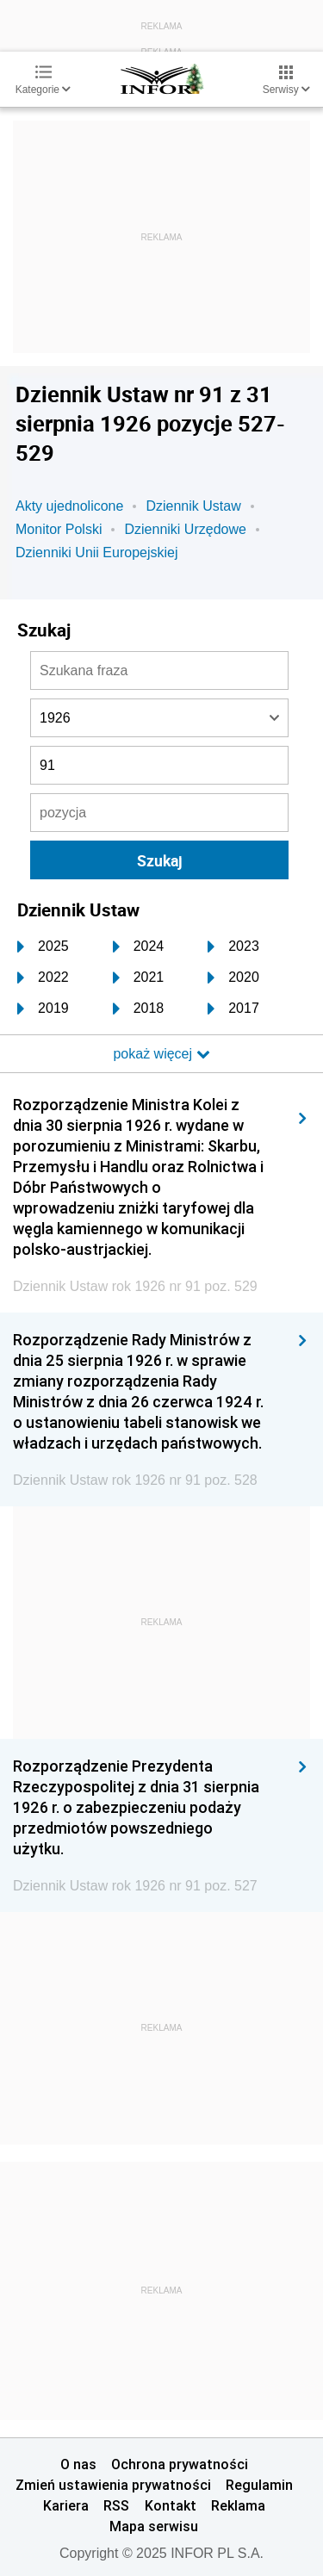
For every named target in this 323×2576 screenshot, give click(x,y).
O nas (78, 2464)
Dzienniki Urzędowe (184, 529)
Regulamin (259, 2484)
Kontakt (170, 2505)
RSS (116, 2505)
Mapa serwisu (153, 2526)
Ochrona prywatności (179, 2464)
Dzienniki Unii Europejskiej (97, 552)
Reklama (238, 2505)
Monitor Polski (59, 529)
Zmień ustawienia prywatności (113, 2484)
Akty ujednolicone (69, 506)
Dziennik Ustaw (193, 506)
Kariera (66, 2505)
